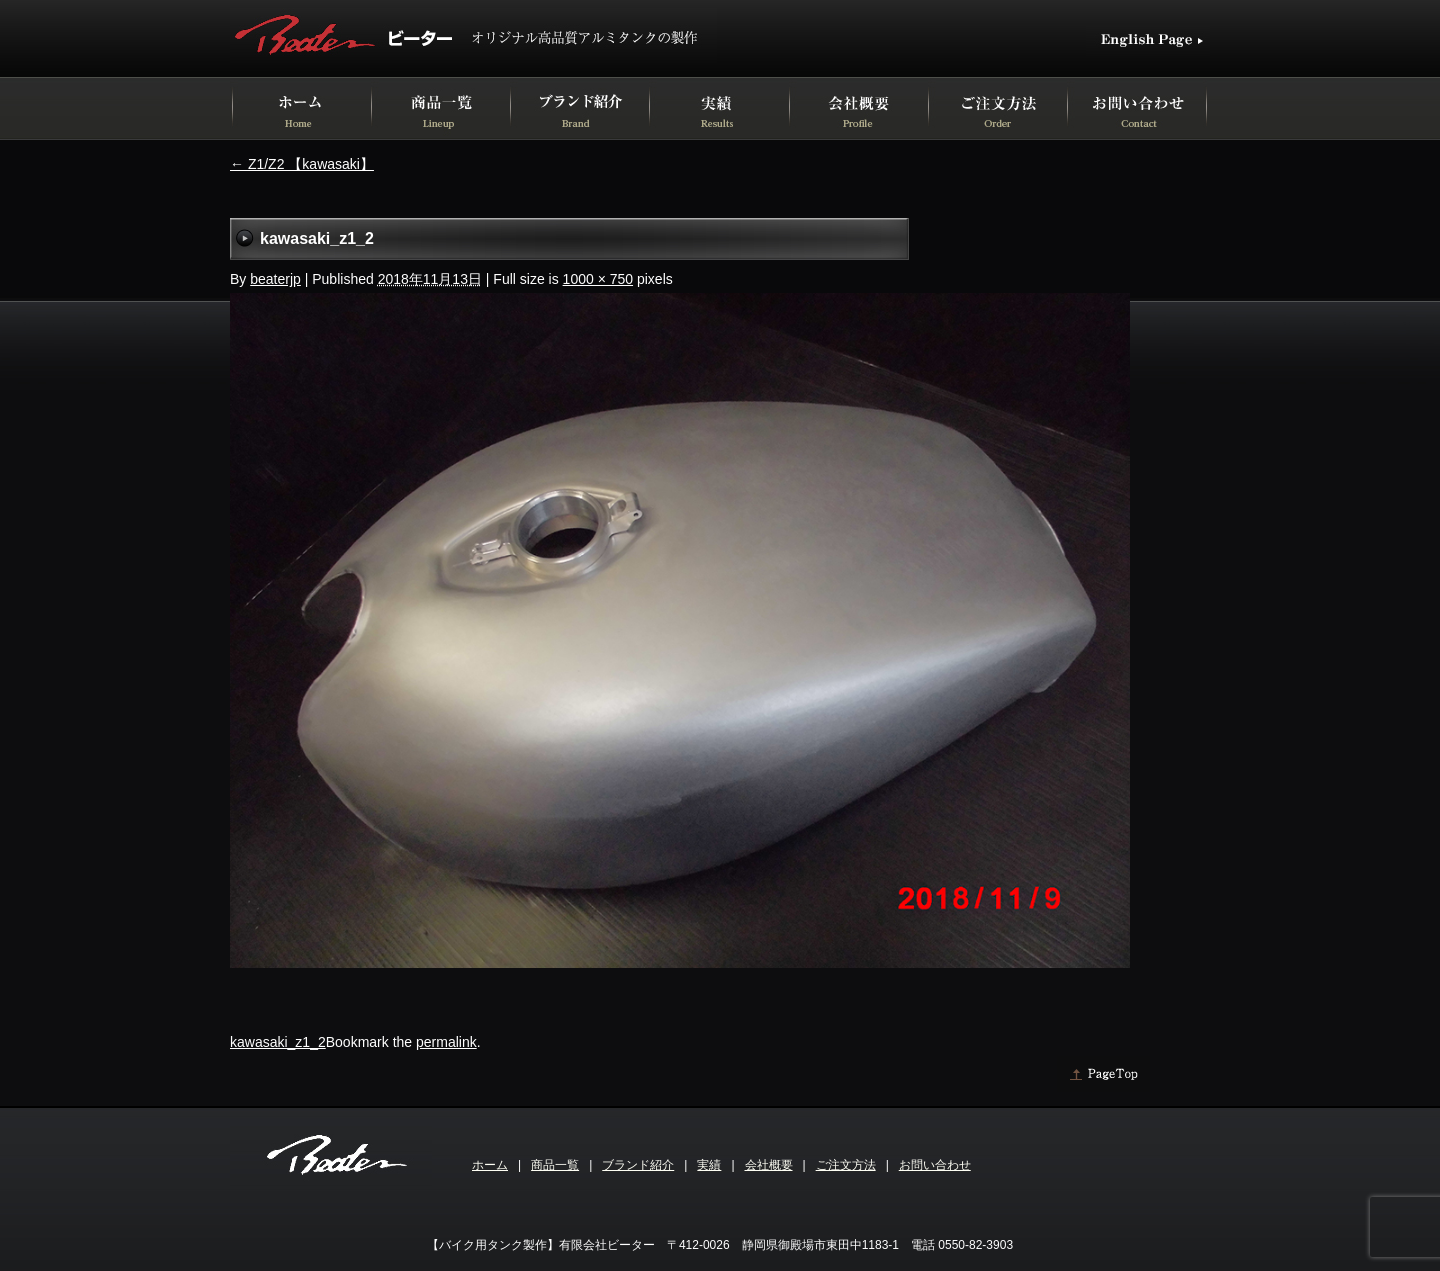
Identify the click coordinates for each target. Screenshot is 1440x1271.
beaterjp (275, 279)
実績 (709, 1165)
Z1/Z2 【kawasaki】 (302, 164)
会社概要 (769, 1165)
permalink (446, 1042)
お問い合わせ (935, 1165)
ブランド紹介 (638, 1165)
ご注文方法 (846, 1165)
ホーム (490, 1165)
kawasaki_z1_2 (278, 1042)
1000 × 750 (598, 279)
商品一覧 (555, 1165)
